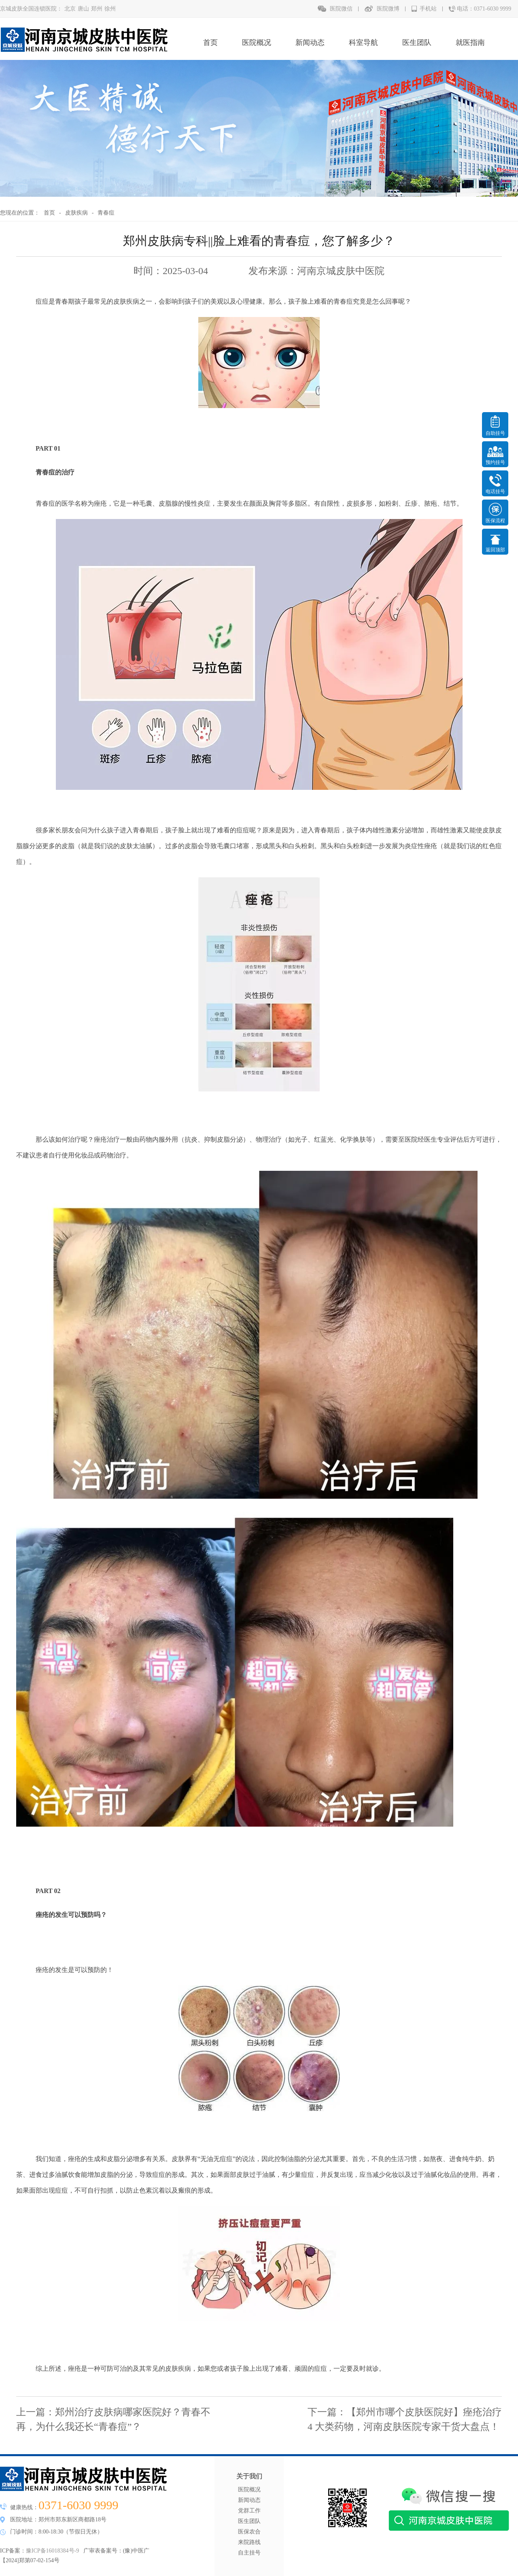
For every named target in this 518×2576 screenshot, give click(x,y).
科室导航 (363, 42)
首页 (210, 42)
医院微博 (388, 9)
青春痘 (106, 213)
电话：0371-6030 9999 (484, 9)
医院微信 (341, 9)
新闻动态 (310, 42)
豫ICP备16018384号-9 (52, 2551)
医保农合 (249, 2532)
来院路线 (249, 2542)
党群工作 (249, 2511)
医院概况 (256, 42)
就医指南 (470, 42)
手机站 (428, 9)
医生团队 (416, 42)
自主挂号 (249, 2553)
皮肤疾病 (76, 213)
